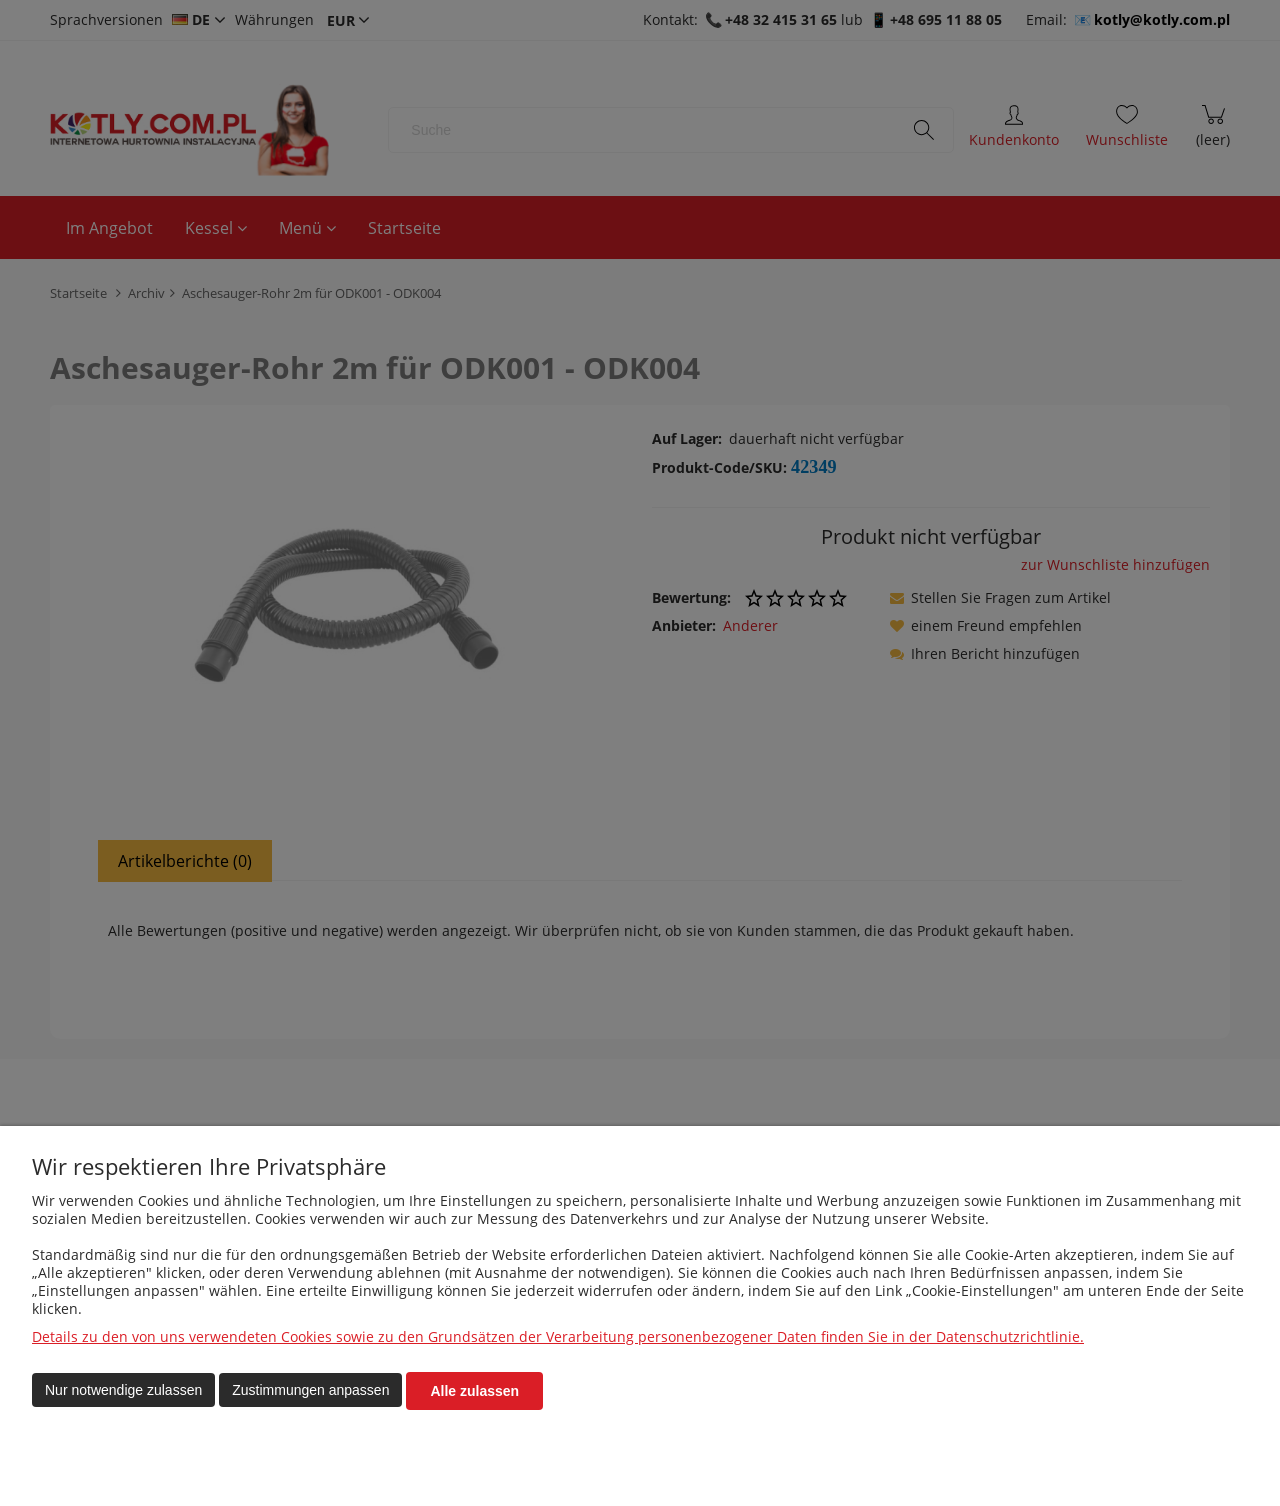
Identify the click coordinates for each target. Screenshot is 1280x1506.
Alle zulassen (474, 1391)
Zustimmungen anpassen (310, 1391)
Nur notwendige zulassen (123, 1391)
